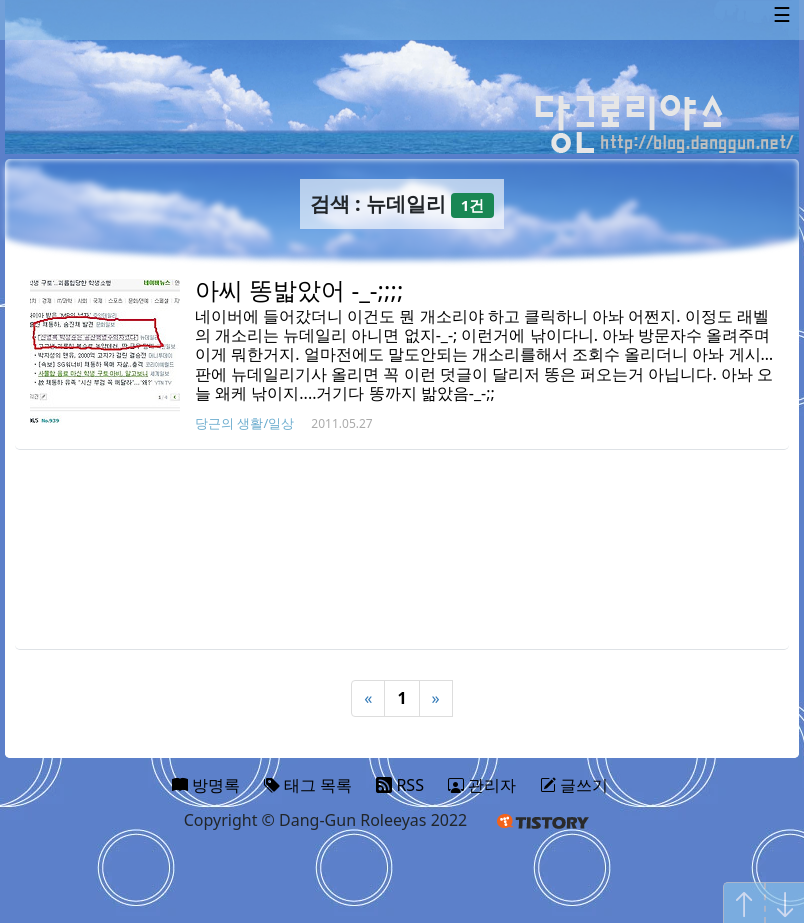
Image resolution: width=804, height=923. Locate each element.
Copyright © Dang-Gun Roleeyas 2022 (326, 820)
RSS (400, 785)
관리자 (482, 785)
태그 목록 (308, 785)
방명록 (206, 785)
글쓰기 (574, 785)
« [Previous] (368, 698)
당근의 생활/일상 (244, 423)
